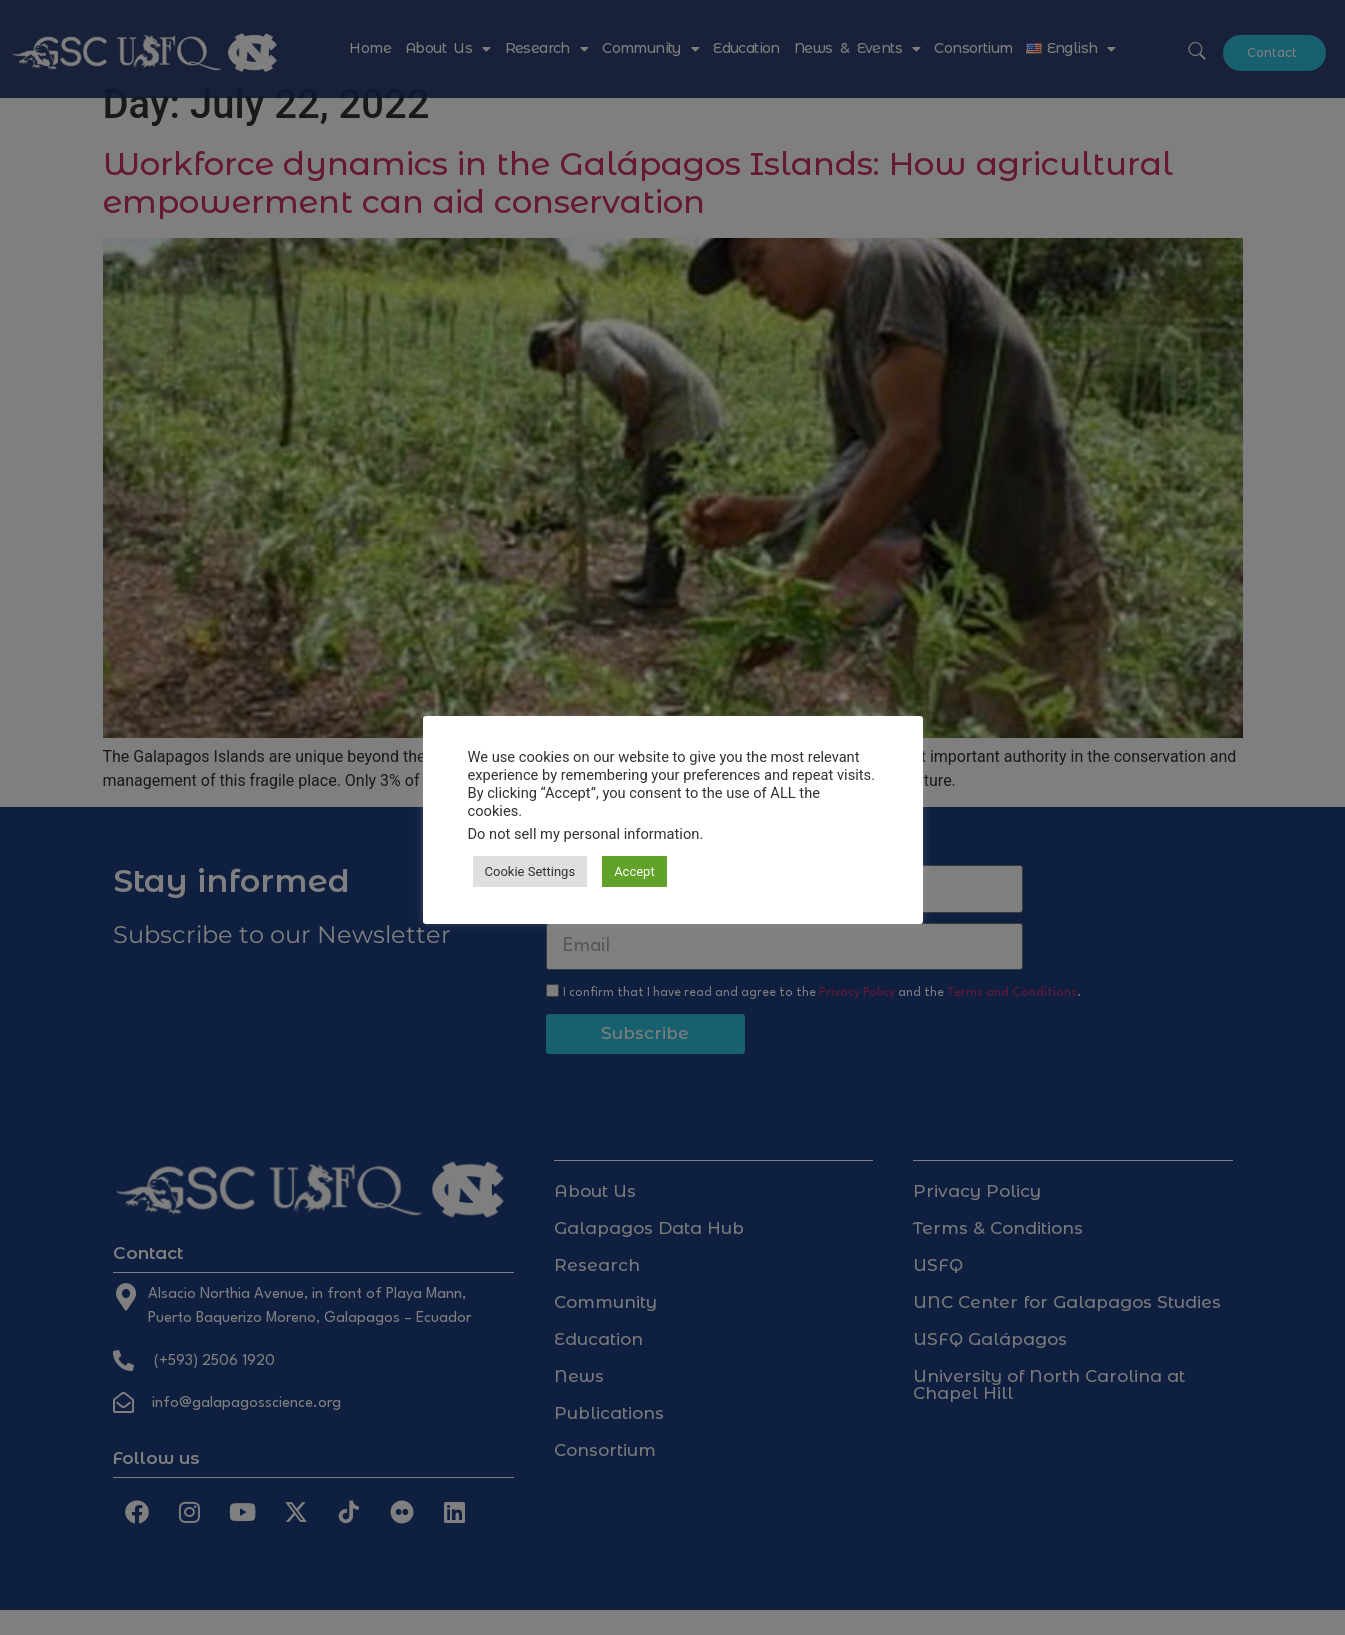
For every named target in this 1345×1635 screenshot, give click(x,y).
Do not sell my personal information (584, 834)
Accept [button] (634, 871)
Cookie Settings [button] (530, 871)
